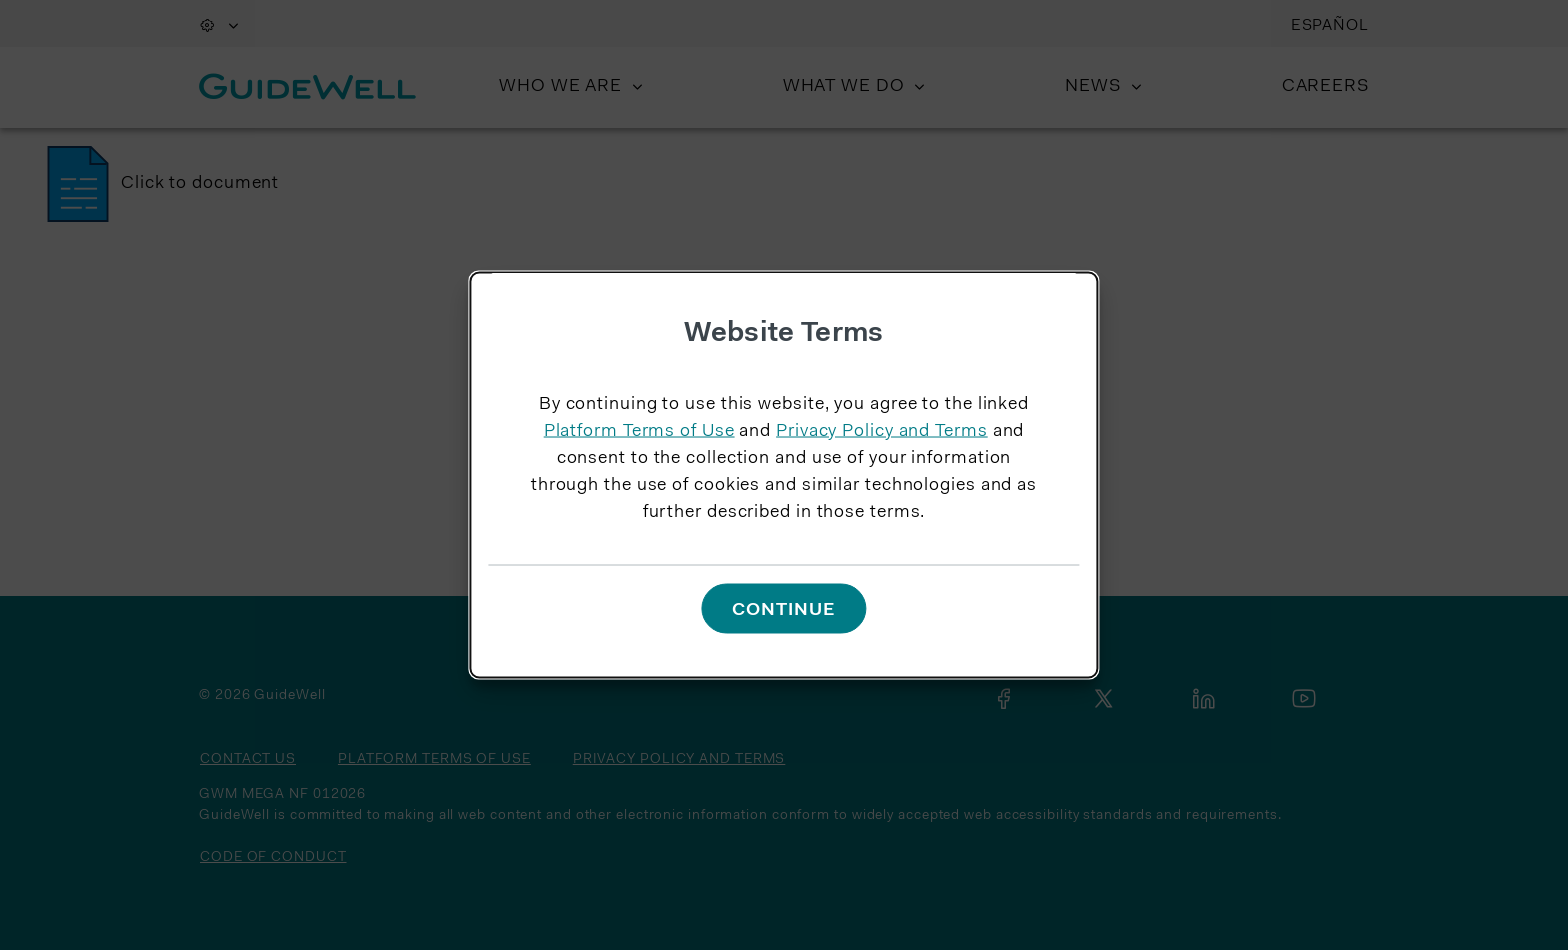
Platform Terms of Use (639, 432)
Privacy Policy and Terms (882, 432)
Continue (783, 610)
